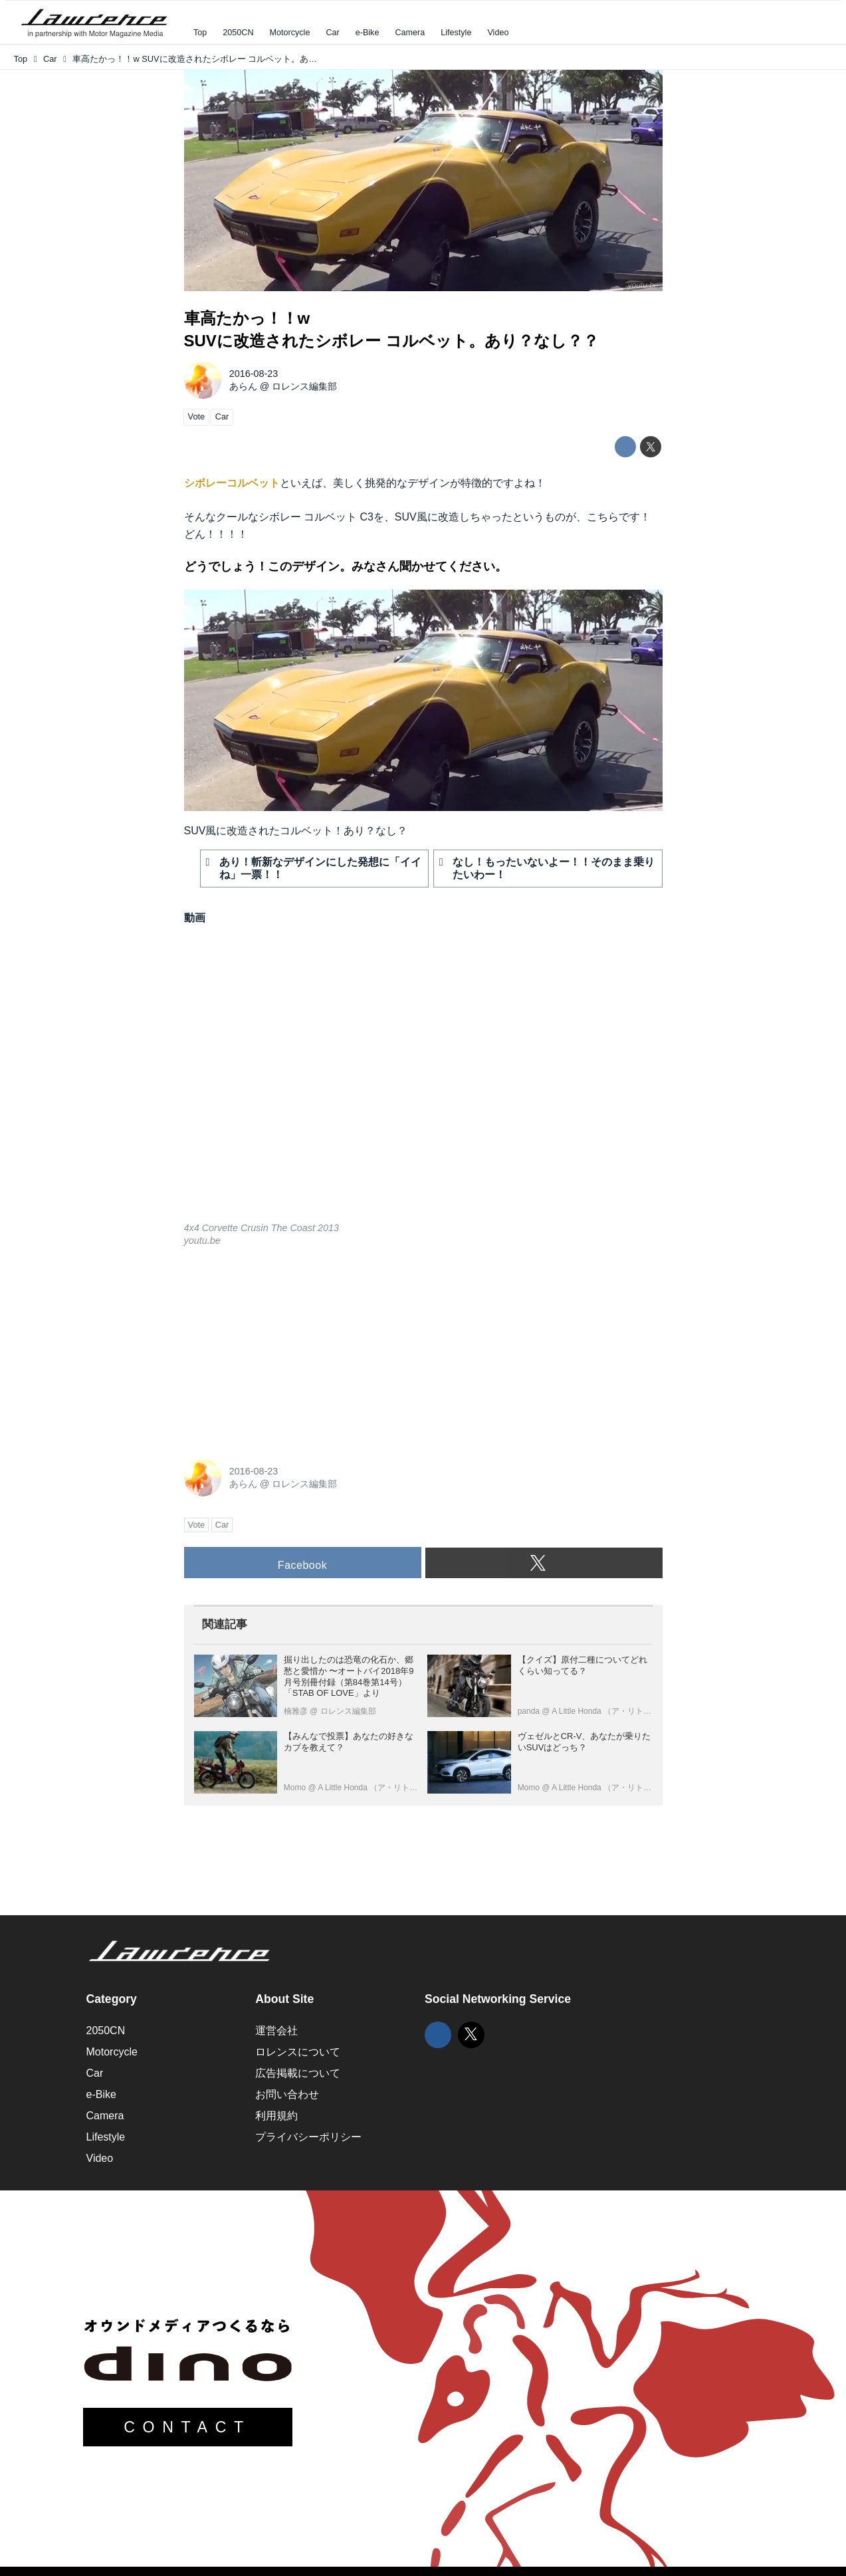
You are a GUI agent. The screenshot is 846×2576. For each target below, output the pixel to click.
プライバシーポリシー (308, 2137)
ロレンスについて (297, 2051)
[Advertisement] (283, 1351)
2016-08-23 (253, 373)
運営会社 (276, 2030)
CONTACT (187, 2427)
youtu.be (642, 285)
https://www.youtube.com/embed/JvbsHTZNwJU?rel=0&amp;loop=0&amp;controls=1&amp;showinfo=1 (423, 1082)
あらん (243, 386)
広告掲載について (297, 2073)
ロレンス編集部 (304, 386)
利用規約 (276, 2115)
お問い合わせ (287, 2094)
